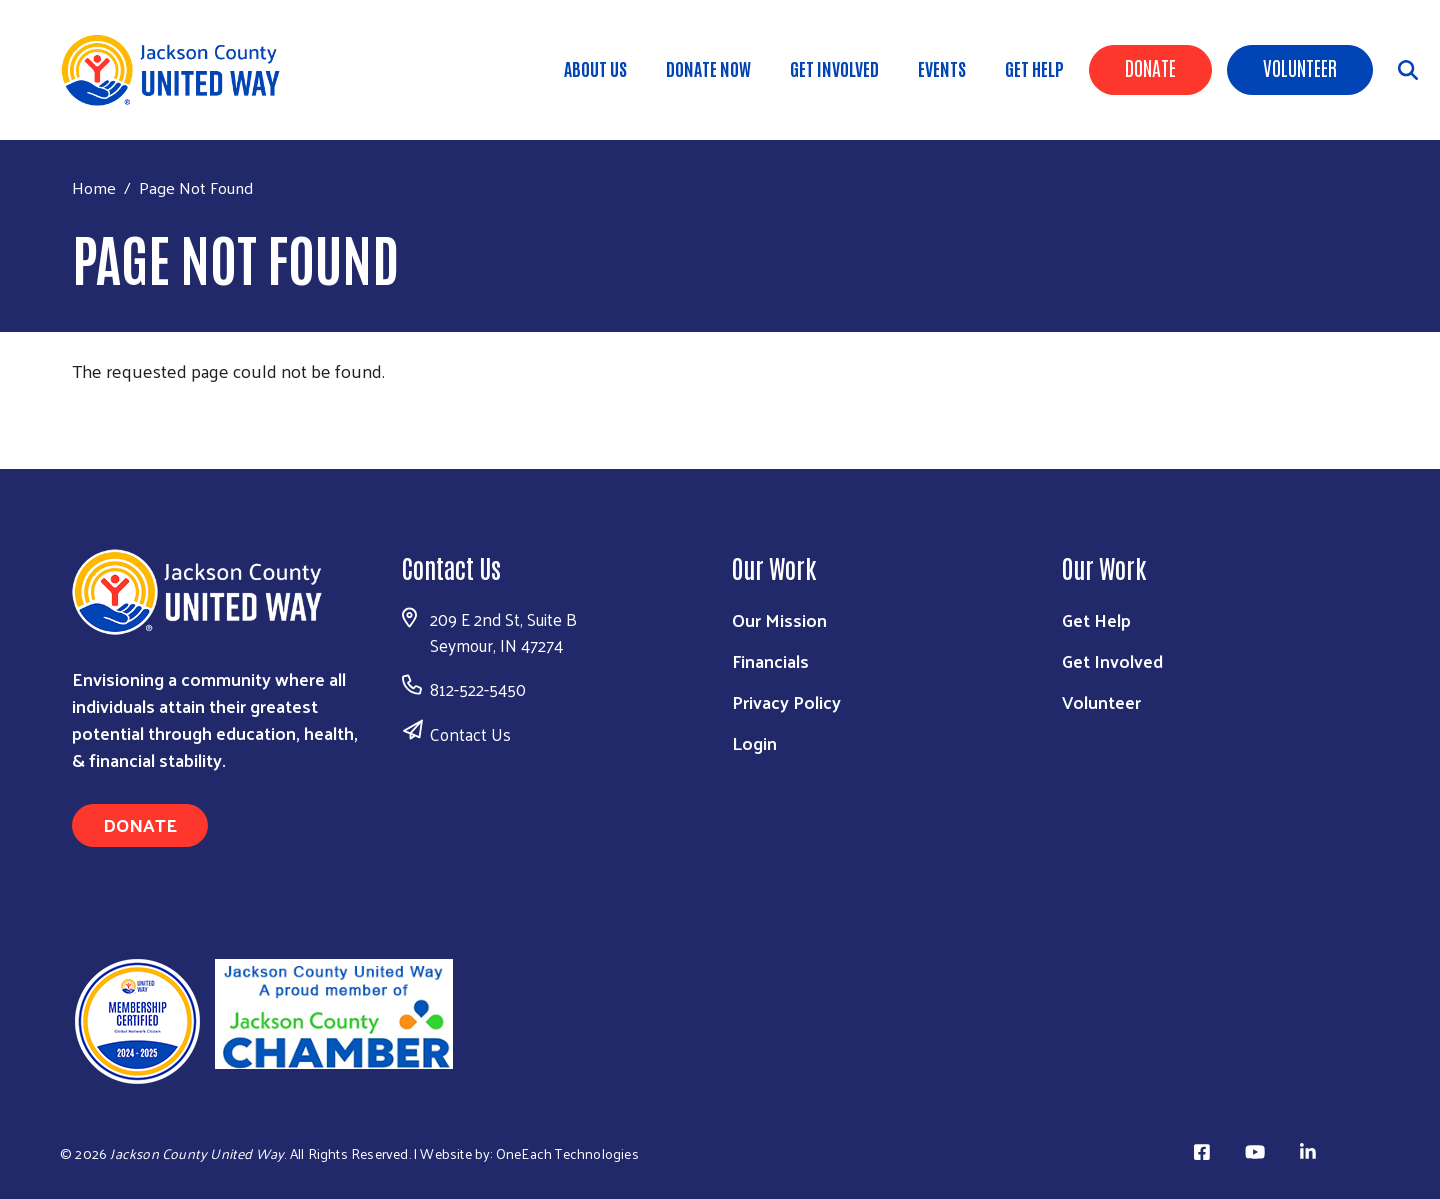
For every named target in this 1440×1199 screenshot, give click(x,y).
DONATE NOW (708, 68)
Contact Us (470, 734)
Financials (770, 660)
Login (754, 742)
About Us (595, 68)
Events (942, 68)
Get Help (1034, 68)
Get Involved (834, 68)
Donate (1150, 67)
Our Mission (779, 619)
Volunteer (1300, 67)
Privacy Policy (786, 701)
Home (94, 187)
